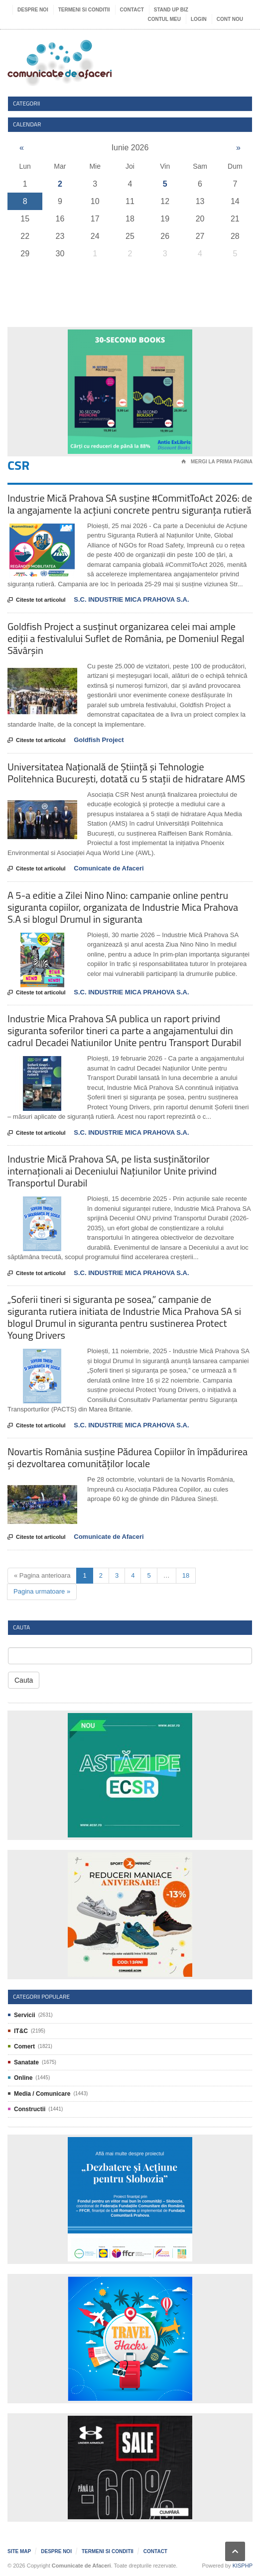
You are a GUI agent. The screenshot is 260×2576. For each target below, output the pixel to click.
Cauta (23, 1680)
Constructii (29, 2109)
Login (199, 19)
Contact (132, 9)
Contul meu (164, 19)
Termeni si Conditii (84, 9)
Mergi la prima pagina (217, 461)
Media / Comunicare (42, 2093)
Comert (24, 2046)
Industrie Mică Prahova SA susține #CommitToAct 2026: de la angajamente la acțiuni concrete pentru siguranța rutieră (129, 504)
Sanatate (26, 2062)
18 (185, 1575)
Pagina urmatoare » (41, 1591)
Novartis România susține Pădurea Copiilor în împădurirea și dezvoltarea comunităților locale (127, 1457)
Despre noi (32, 9)
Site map (19, 2551)
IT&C (21, 2031)
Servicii (24, 2015)
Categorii (26, 103)
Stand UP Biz (171, 9)
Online (23, 2077)
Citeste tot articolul (36, 600)
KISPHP (243, 2566)
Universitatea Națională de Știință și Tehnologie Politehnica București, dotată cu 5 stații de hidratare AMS (126, 772)
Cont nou (230, 19)
